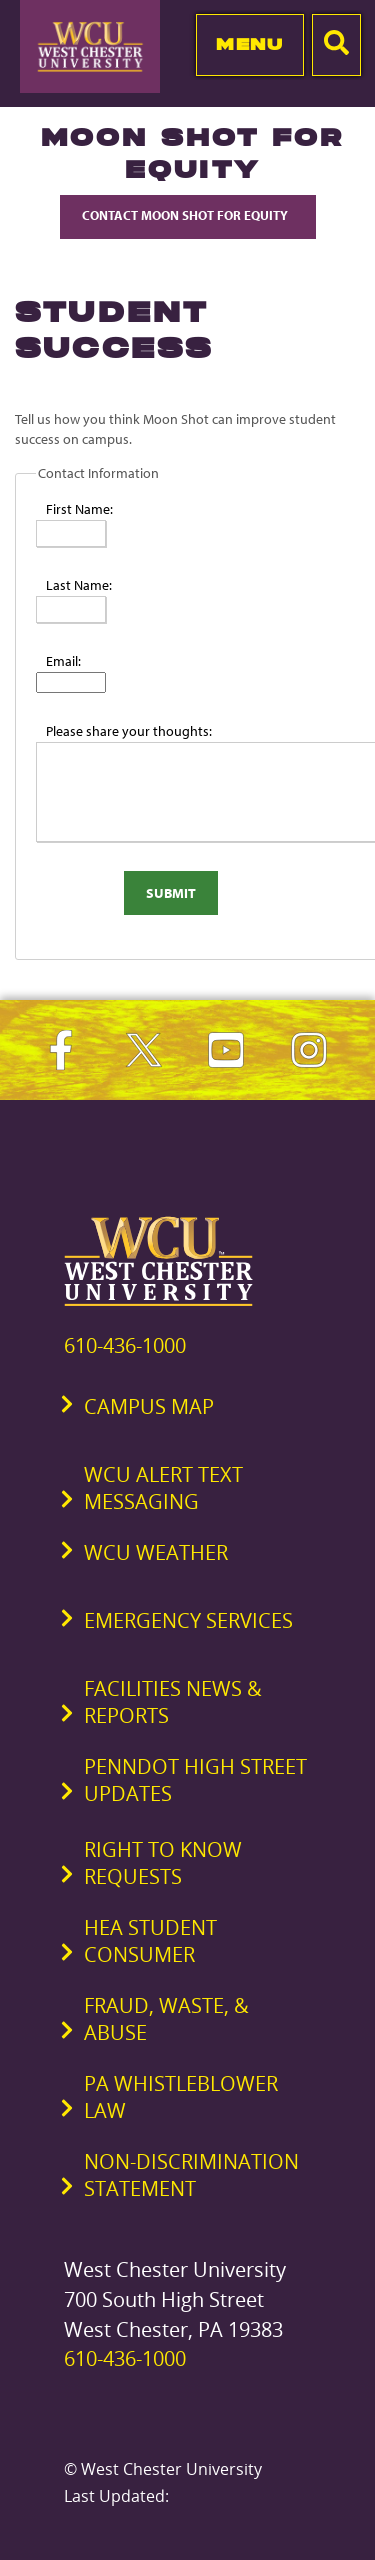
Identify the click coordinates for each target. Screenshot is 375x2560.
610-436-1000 (125, 1345)
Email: (63, 661)
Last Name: (79, 585)
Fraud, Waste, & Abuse (166, 2019)
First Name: (79, 509)
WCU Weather (156, 1552)
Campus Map (149, 1406)
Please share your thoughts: (129, 731)
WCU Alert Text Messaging (163, 1488)
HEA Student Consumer (150, 1941)
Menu (249, 44)
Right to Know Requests (163, 1863)
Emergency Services (188, 1620)
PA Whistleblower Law (181, 2097)
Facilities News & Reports (173, 1702)
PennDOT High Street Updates (195, 1780)
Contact (188, 215)
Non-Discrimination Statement (191, 2175)
